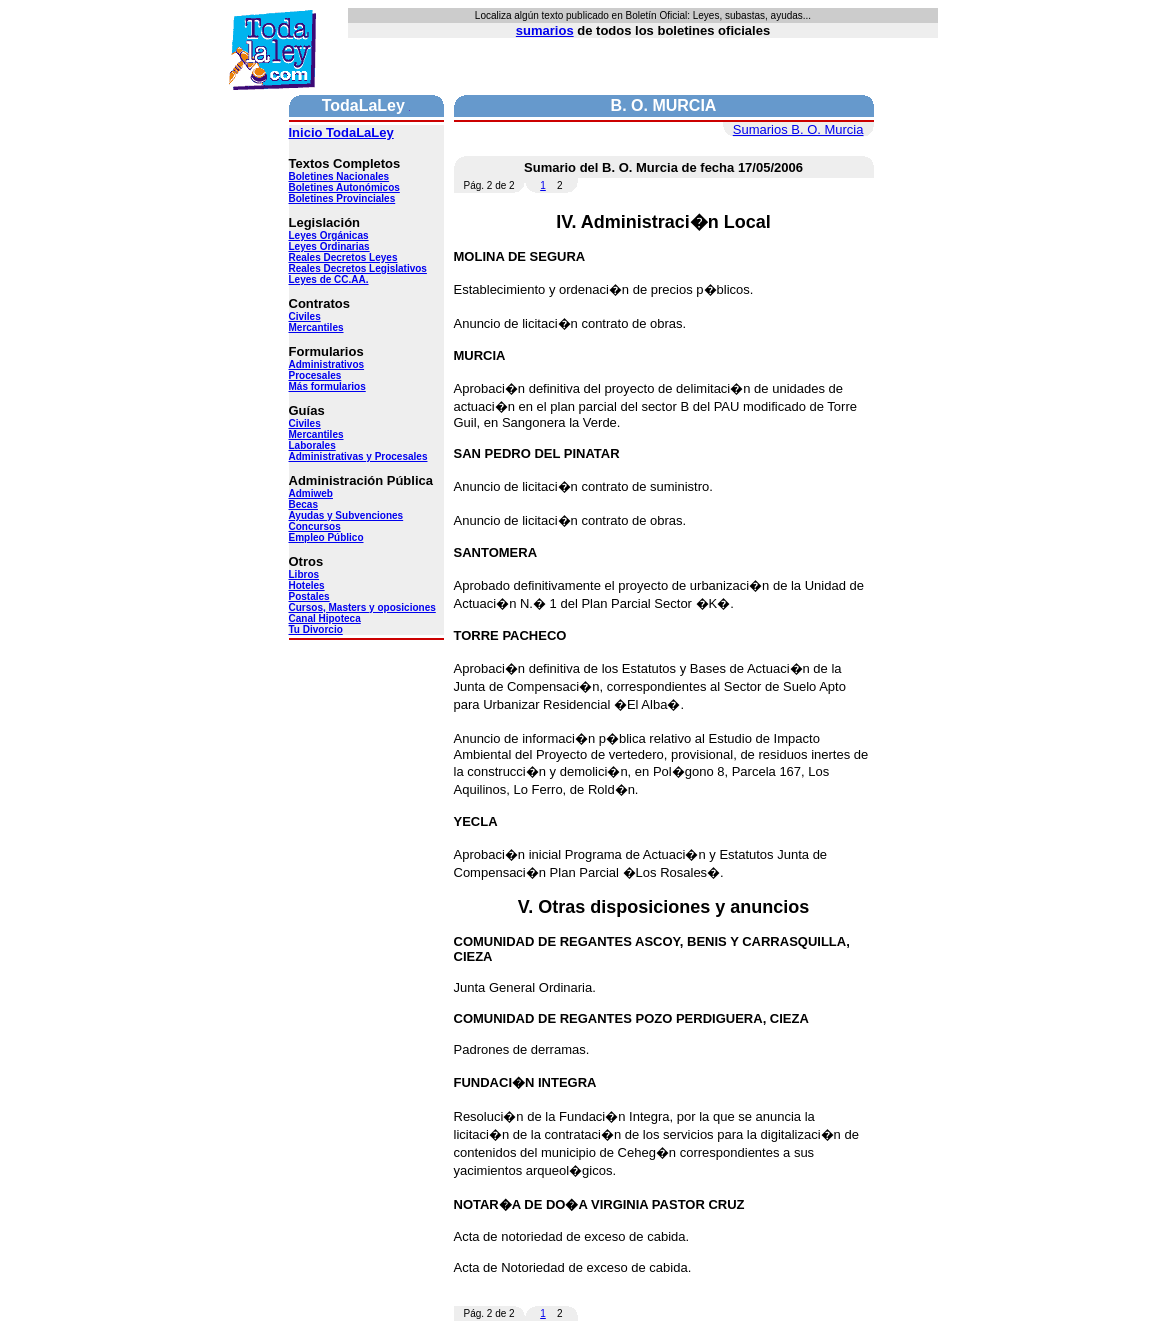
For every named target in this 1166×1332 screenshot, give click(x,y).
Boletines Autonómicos (344, 187)
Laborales (312, 445)
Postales (309, 596)
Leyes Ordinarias (329, 246)
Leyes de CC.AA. (329, 279)
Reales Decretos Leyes (343, 257)
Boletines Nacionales (339, 176)
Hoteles (307, 585)
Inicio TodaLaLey (341, 132)
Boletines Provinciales (342, 198)
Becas (303, 504)
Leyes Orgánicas (329, 235)
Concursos (315, 526)
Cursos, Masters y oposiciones (362, 607)
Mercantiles (316, 327)
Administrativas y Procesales (358, 456)
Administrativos (327, 364)
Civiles (305, 316)
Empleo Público (326, 537)
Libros (304, 574)
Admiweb (311, 493)
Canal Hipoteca (325, 618)
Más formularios (327, 386)
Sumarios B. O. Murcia (798, 129)
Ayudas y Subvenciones (346, 515)
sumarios (545, 30)
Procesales (315, 375)
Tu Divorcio (316, 629)
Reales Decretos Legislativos (358, 268)
